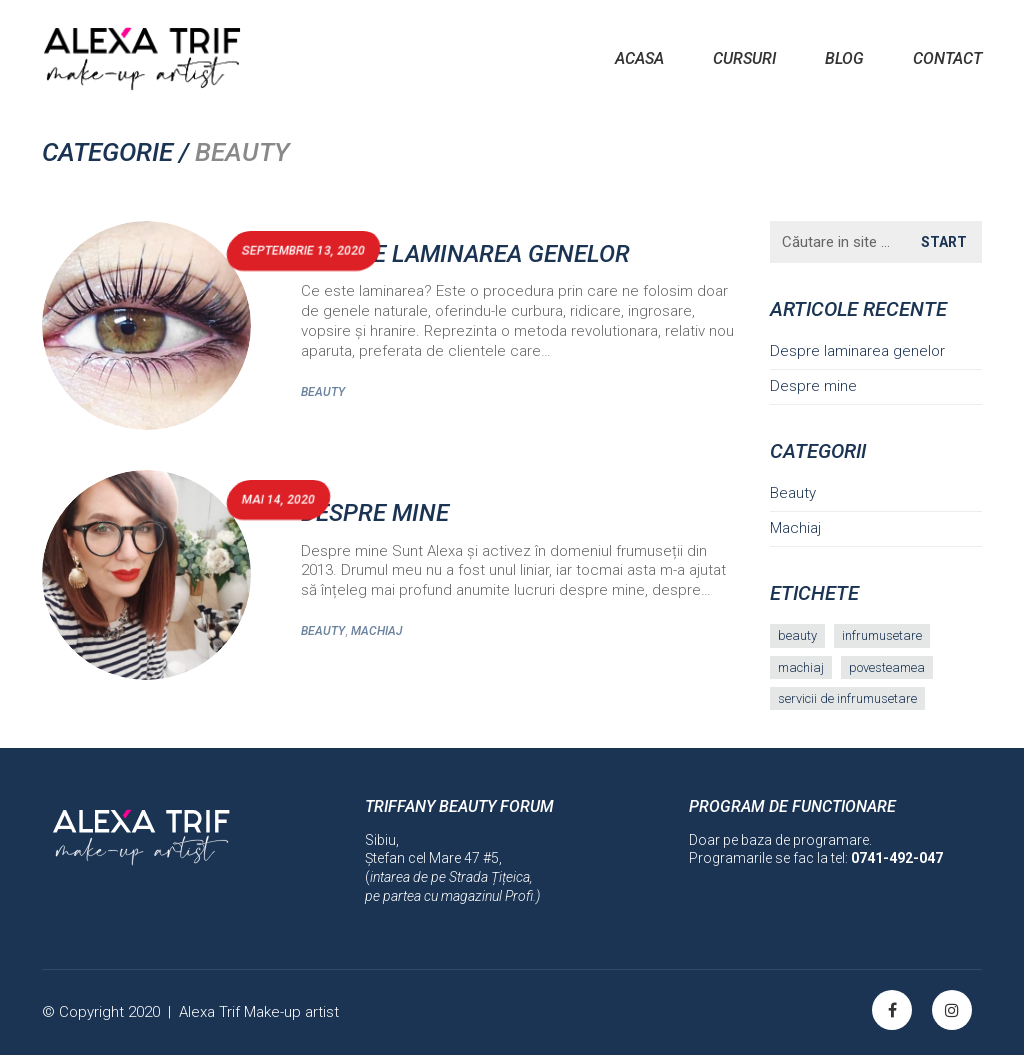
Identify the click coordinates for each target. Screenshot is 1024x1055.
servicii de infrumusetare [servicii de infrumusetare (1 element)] (847, 698)
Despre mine (375, 513)
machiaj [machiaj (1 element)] (801, 667)
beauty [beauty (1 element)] (797, 635)
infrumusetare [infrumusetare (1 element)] (882, 635)
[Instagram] (952, 1010)
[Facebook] (892, 1010)
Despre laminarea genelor (465, 254)
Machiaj (376, 631)
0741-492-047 (897, 858)
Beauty (323, 392)
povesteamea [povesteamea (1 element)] (887, 667)
